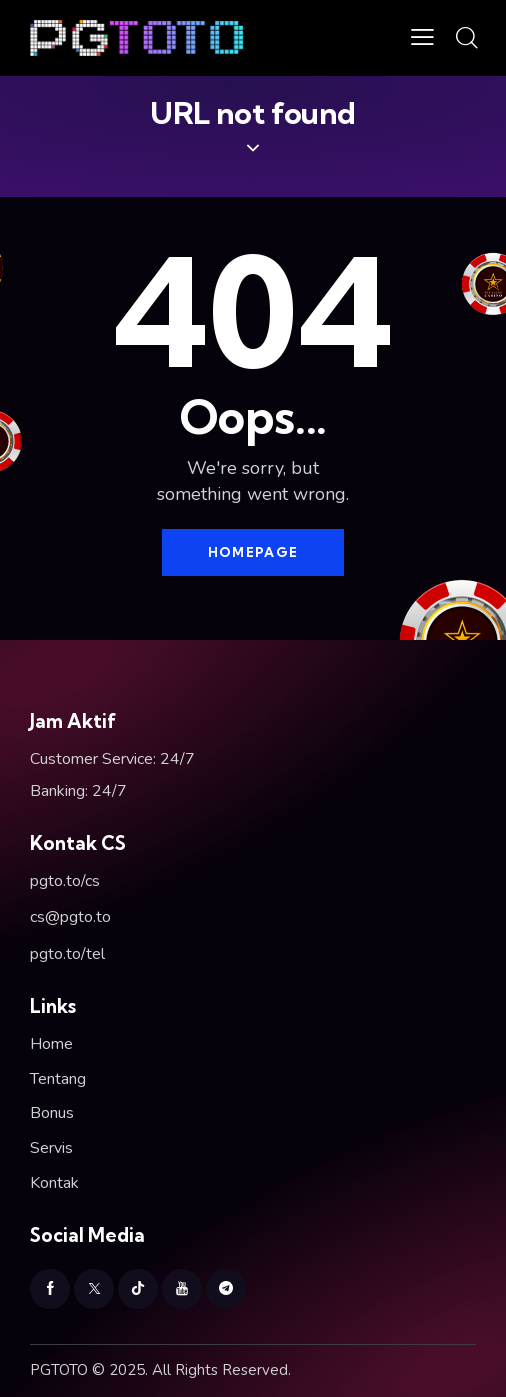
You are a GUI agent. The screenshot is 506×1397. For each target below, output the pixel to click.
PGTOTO (59, 1370)
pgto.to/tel (67, 954)
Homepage (253, 552)
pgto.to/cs (65, 881)
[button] (422, 38)
